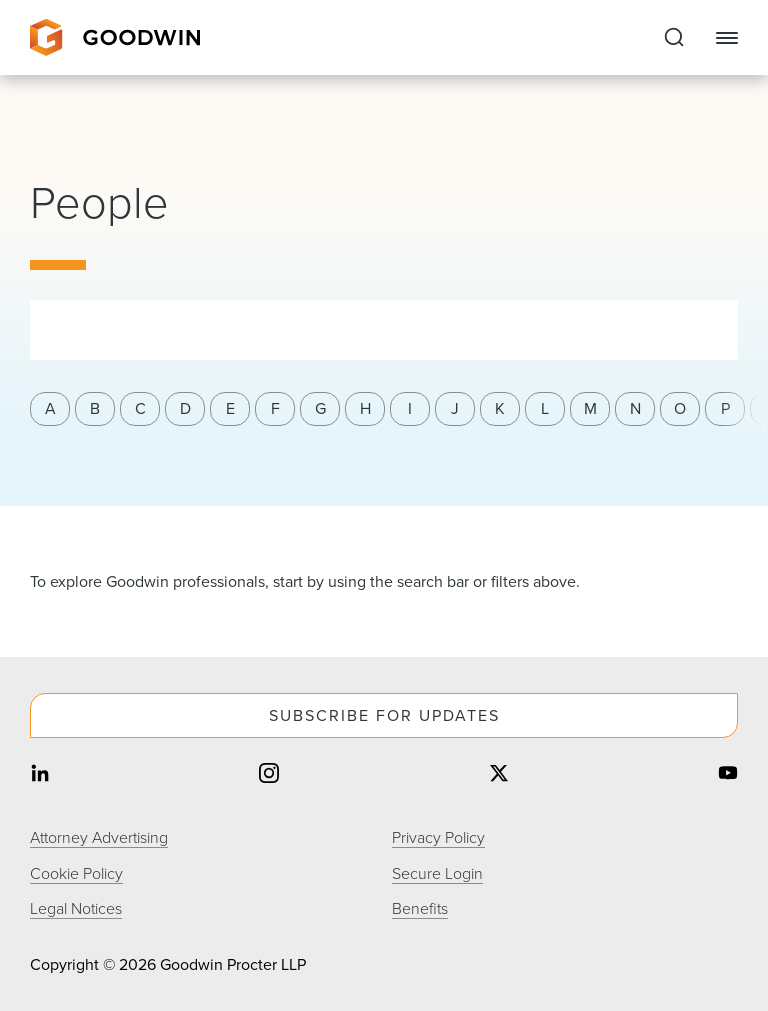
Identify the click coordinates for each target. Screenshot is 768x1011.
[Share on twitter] (499, 775)
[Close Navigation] (727, 38)
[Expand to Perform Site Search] (674, 38)
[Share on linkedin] (40, 775)
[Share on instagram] (269, 775)
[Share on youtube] (728, 775)
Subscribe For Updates (384, 715)
